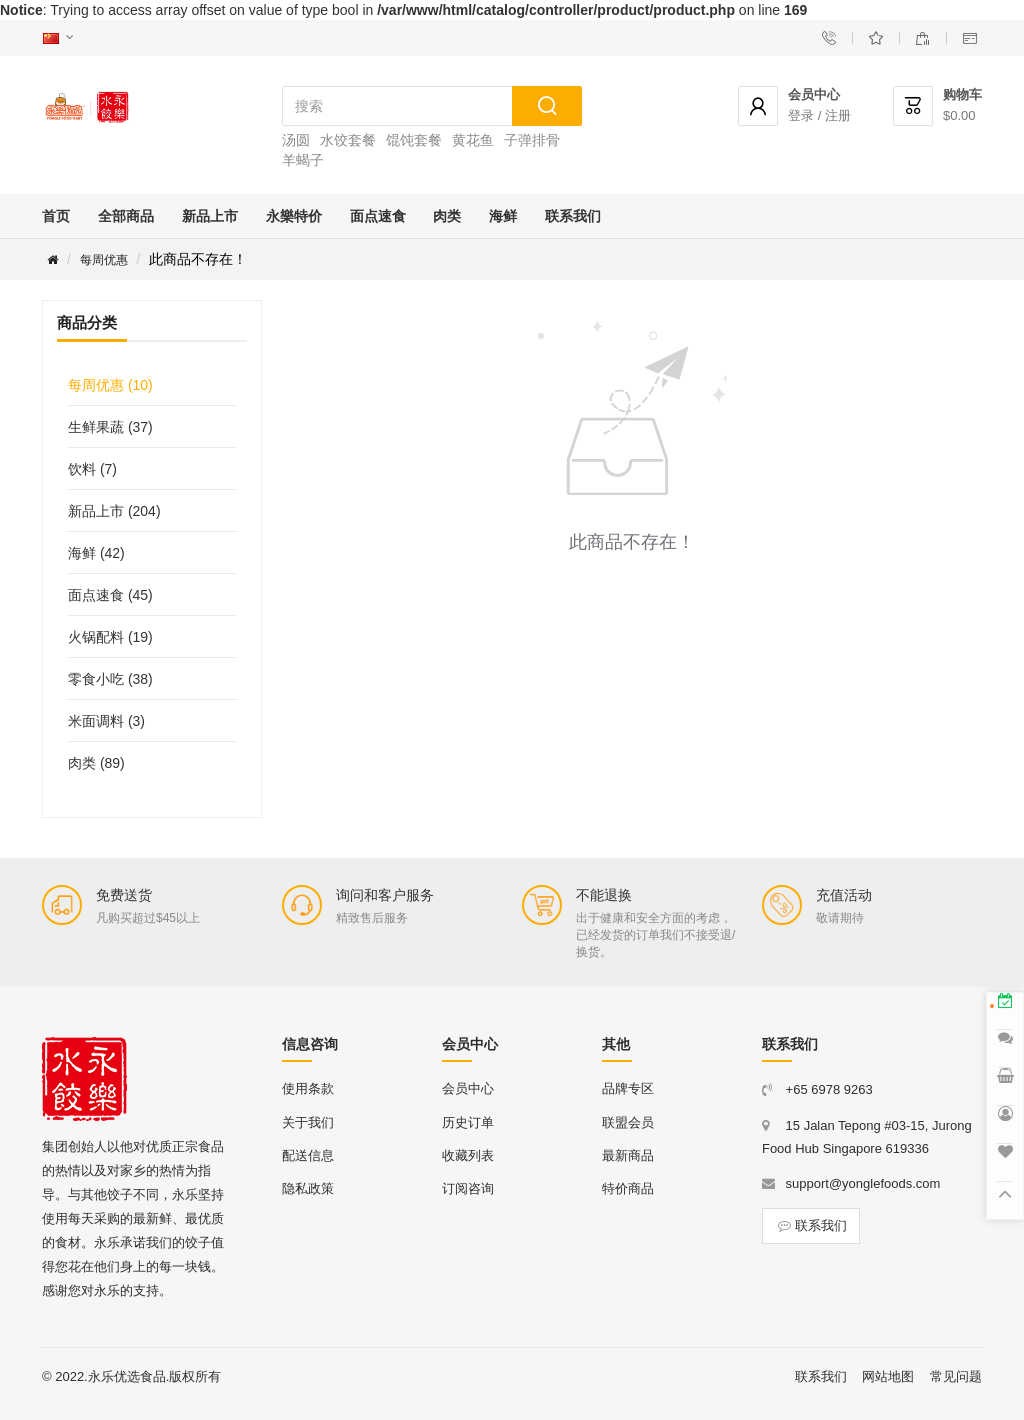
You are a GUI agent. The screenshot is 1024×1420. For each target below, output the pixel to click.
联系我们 (573, 216)
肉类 (447, 216)
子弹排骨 (532, 140)
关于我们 (308, 1122)
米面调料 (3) (106, 721)
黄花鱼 (473, 140)
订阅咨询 (468, 1188)
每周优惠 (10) (110, 385)
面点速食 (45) (110, 595)
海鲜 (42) (96, 553)
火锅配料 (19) (110, 637)
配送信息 (308, 1155)
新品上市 (210, 216)
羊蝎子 (303, 160)
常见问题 (956, 1376)
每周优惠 (104, 260)
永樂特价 (294, 216)
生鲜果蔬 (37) (110, 427)
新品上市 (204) (114, 511)
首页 (56, 216)
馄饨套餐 (414, 140)
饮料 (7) (92, 469)
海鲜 (503, 216)
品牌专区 (628, 1088)
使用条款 (308, 1088)
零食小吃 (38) (110, 679)
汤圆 (296, 140)
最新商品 (628, 1155)
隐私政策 (308, 1188)
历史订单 (468, 1122)
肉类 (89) (96, 763)
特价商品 (628, 1188)
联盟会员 (628, 1122)
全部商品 (126, 216)
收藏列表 (468, 1155)
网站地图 (888, 1376)
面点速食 (378, 216)
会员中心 (468, 1088)
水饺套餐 (348, 140)
